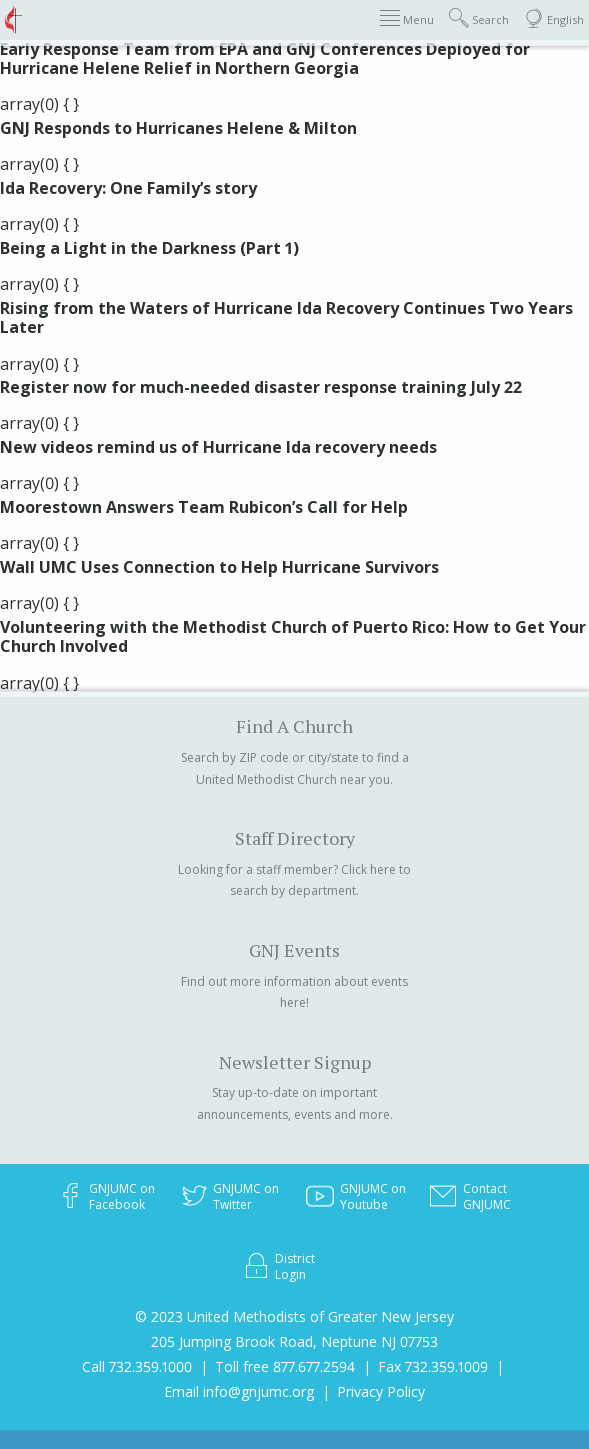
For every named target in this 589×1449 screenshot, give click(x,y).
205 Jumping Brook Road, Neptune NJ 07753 (294, 1341)
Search (479, 18)
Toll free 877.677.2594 (285, 1366)
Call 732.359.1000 (137, 1366)
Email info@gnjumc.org (239, 1391)
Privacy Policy (381, 1391)
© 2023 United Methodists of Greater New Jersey (294, 1316)
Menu (407, 18)
